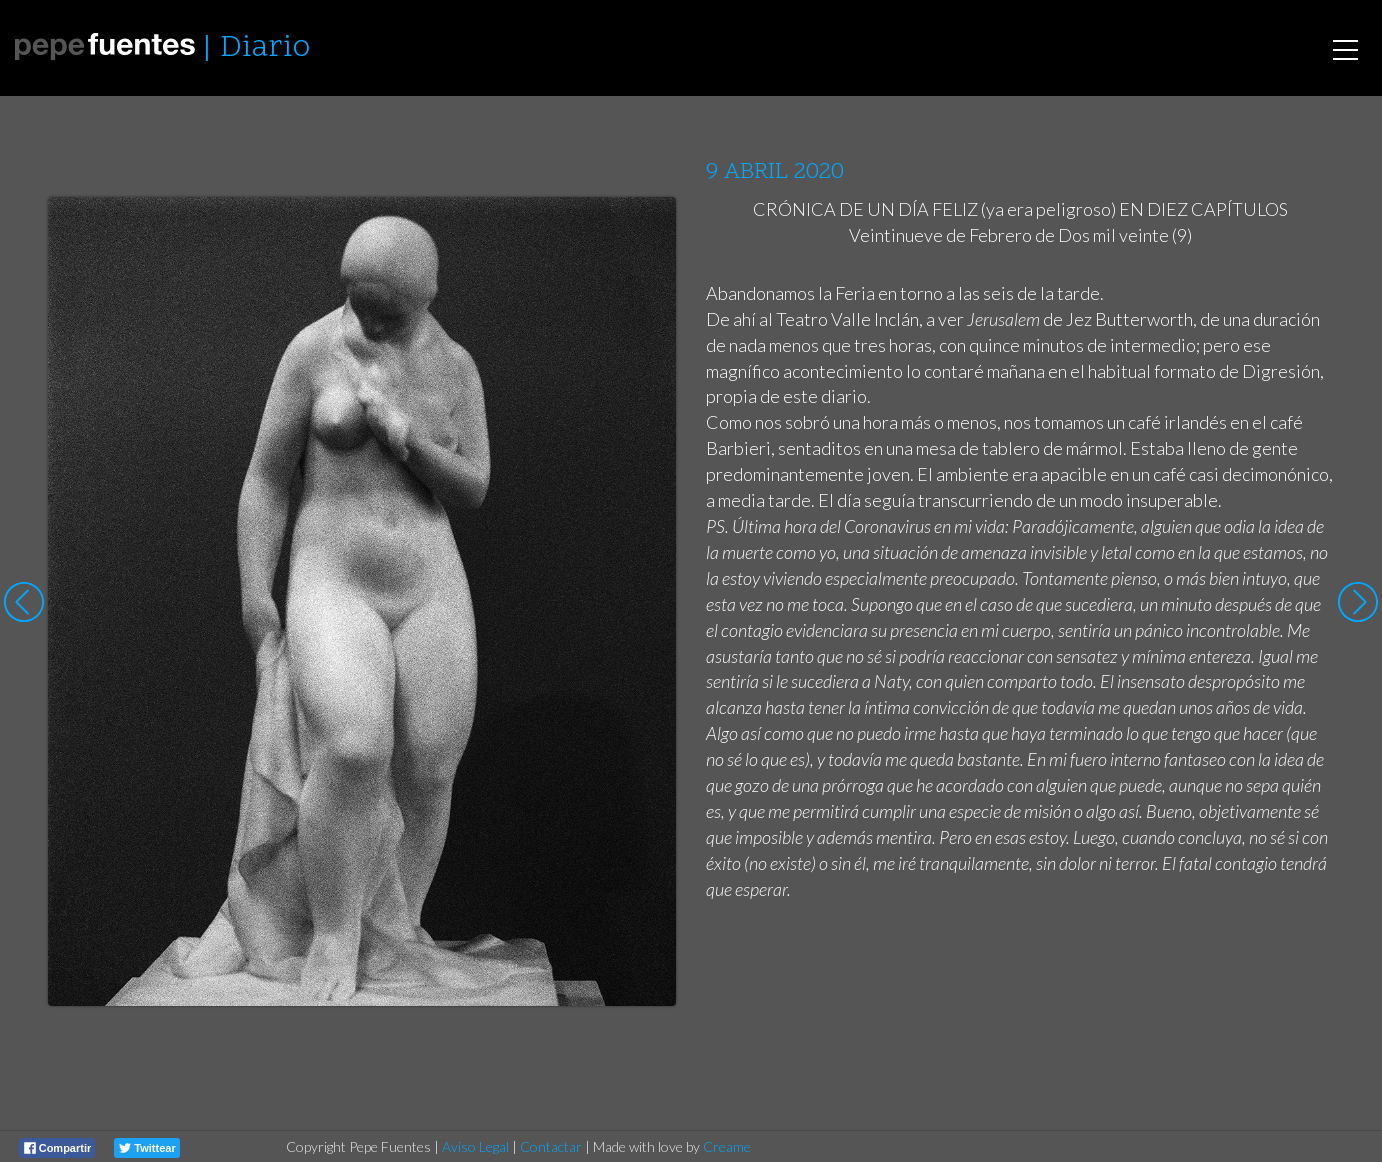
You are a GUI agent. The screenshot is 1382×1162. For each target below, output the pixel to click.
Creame (727, 1146)
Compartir (58, 1148)
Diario (265, 48)
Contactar (551, 1146)
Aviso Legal (475, 1146)
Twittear (147, 1148)
